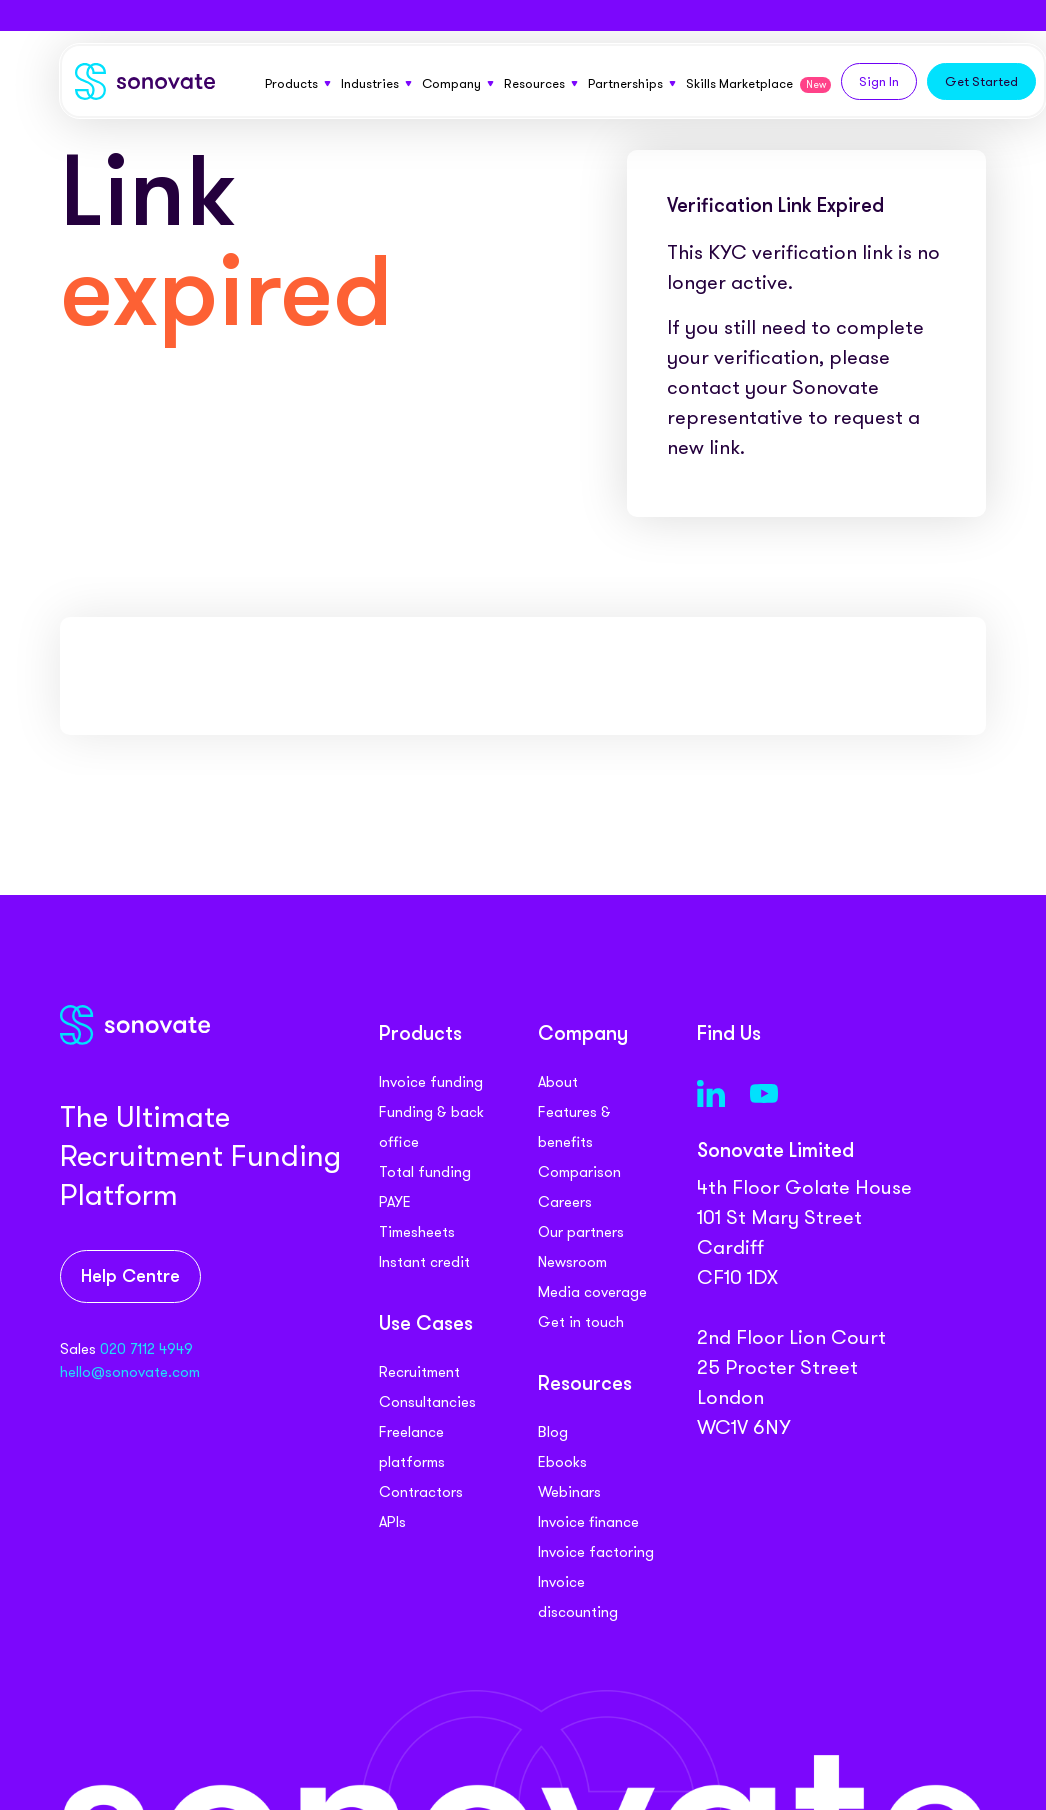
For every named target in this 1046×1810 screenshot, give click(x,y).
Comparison (579, 1172)
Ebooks (562, 1462)
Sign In (879, 81)
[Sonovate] (145, 85)
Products (298, 83)
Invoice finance (588, 1522)
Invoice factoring (596, 1552)
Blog (553, 1432)
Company (458, 83)
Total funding (425, 1172)
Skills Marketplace (758, 83)
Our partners (581, 1232)
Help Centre (130, 1277)
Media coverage (592, 1292)
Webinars (569, 1492)
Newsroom (572, 1262)
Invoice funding (431, 1082)
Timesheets (417, 1232)
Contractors (421, 1492)
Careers (565, 1202)
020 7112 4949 (146, 1349)
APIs (392, 1522)
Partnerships (632, 83)
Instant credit (424, 1262)
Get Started (981, 81)
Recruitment (419, 1372)
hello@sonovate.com (130, 1372)
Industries (376, 83)
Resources (541, 83)
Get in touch (581, 1322)
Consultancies (427, 1402)
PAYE (395, 1202)
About (558, 1082)
